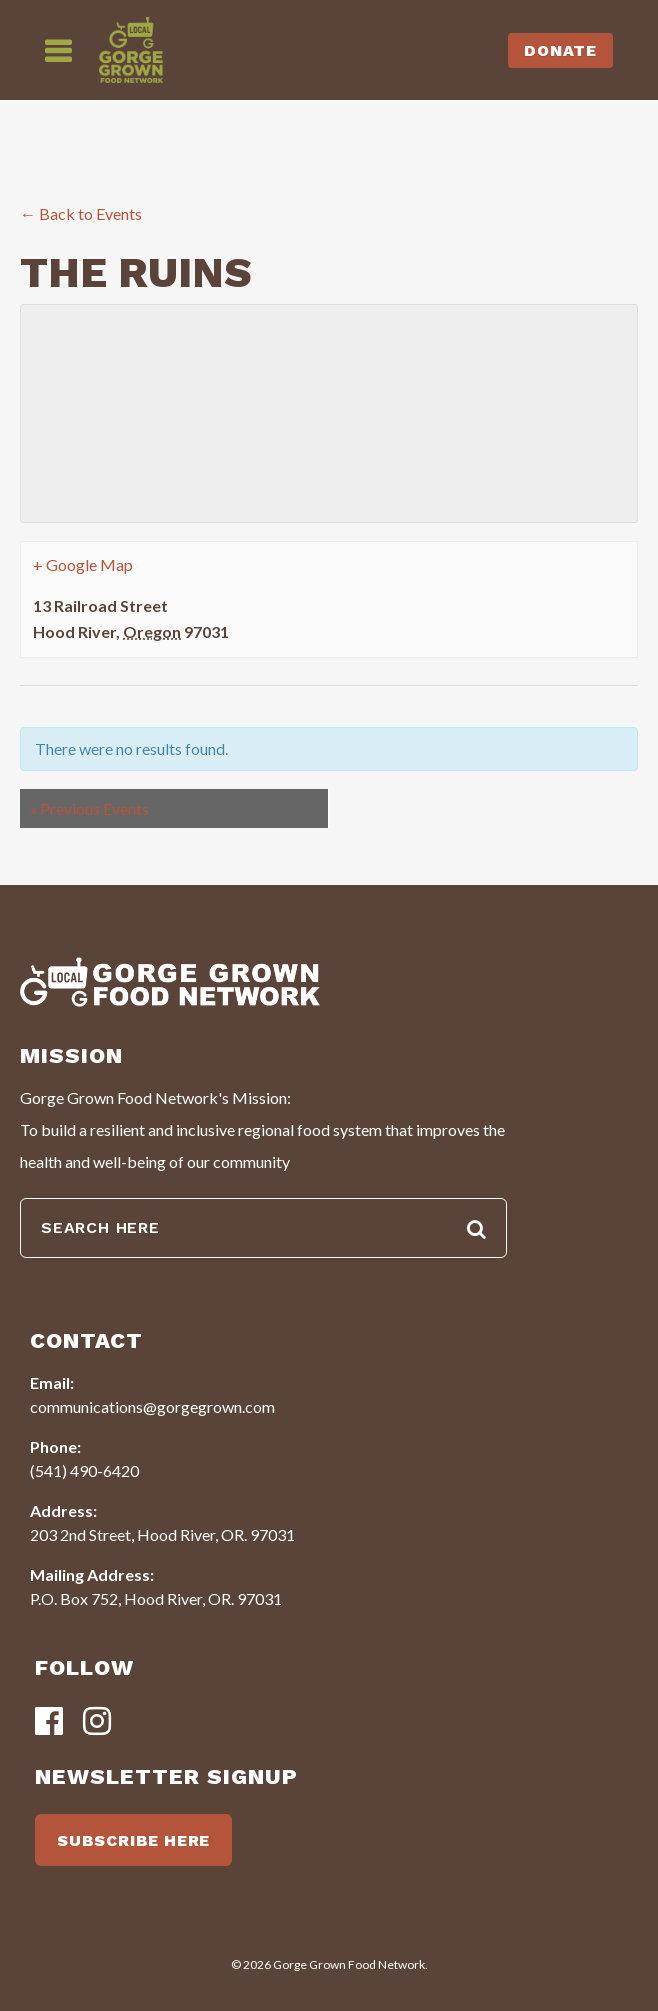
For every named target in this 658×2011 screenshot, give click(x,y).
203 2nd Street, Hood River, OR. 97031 (162, 1534)
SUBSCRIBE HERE (133, 1840)
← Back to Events (81, 213)
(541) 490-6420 (84, 1470)
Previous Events (89, 808)
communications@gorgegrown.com (152, 1406)
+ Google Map (83, 564)
